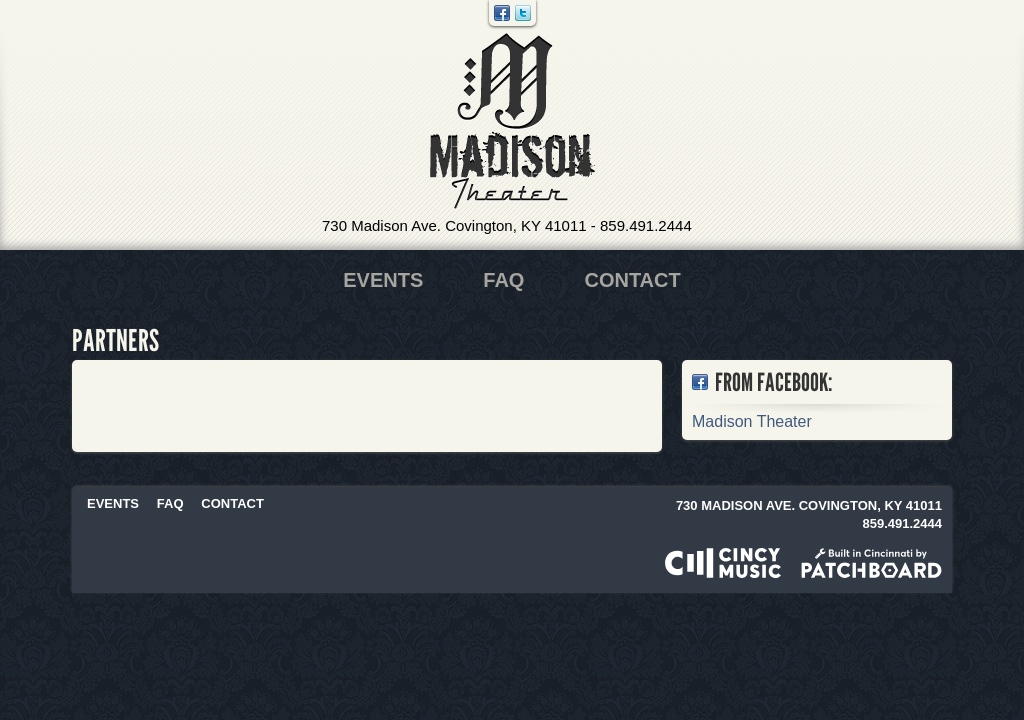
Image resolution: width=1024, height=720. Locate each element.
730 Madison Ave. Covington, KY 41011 (454, 225)
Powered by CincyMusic (723, 563)
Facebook (502, 13)
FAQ (503, 280)
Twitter (523, 13)
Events (383, 280)
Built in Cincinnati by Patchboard (871, 563)
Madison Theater (512, 121)
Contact (632, 280)
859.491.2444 (646, 225)
